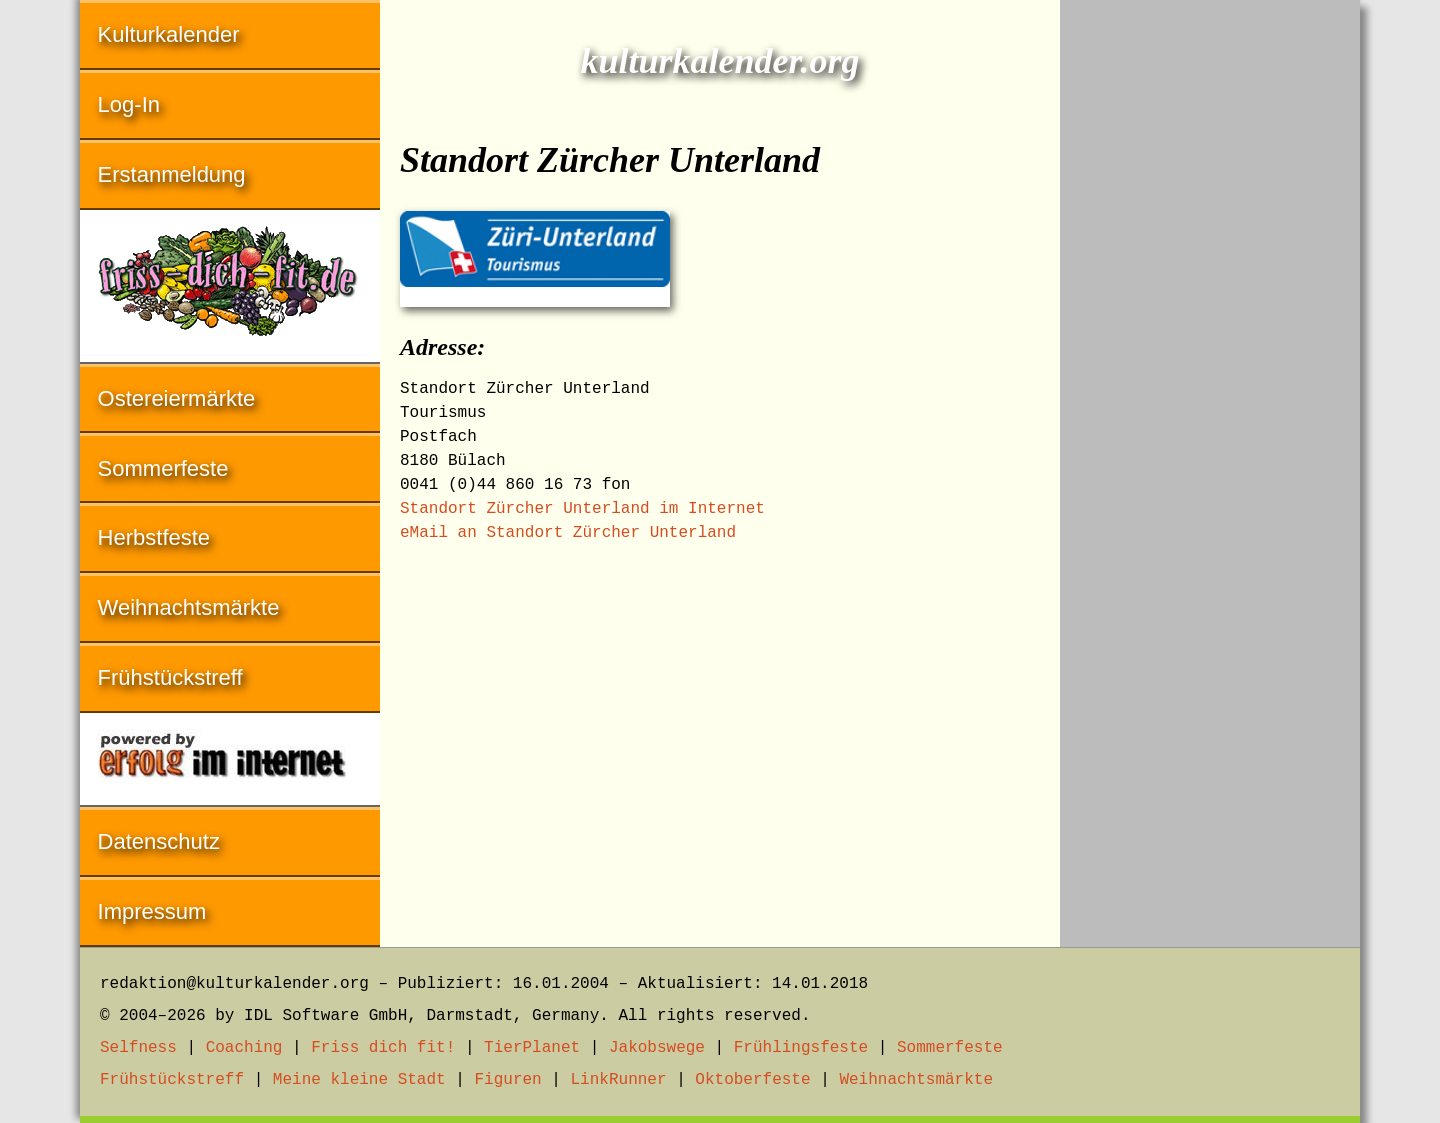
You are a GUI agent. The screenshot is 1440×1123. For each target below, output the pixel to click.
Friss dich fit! (383, 1048)
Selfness (138, 1048)
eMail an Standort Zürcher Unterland (568, 533)
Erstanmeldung (172, 174)
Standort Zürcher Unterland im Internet (582, 509)
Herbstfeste (154, 537)
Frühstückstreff (170, 677)
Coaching (244, 1048)
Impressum (152, 911)
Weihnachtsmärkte (189, 607)
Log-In (129, 104)
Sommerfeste (163, 468)
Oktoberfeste (752, 1080)
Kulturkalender (169, 34)
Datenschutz (159, 841)
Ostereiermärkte (177, 398)
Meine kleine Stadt (359, 1080)
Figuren (507, 1080)
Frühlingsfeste (801, 1048)
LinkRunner (619, 1080)
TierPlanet (532, 1048)
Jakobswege (657, 1048)
